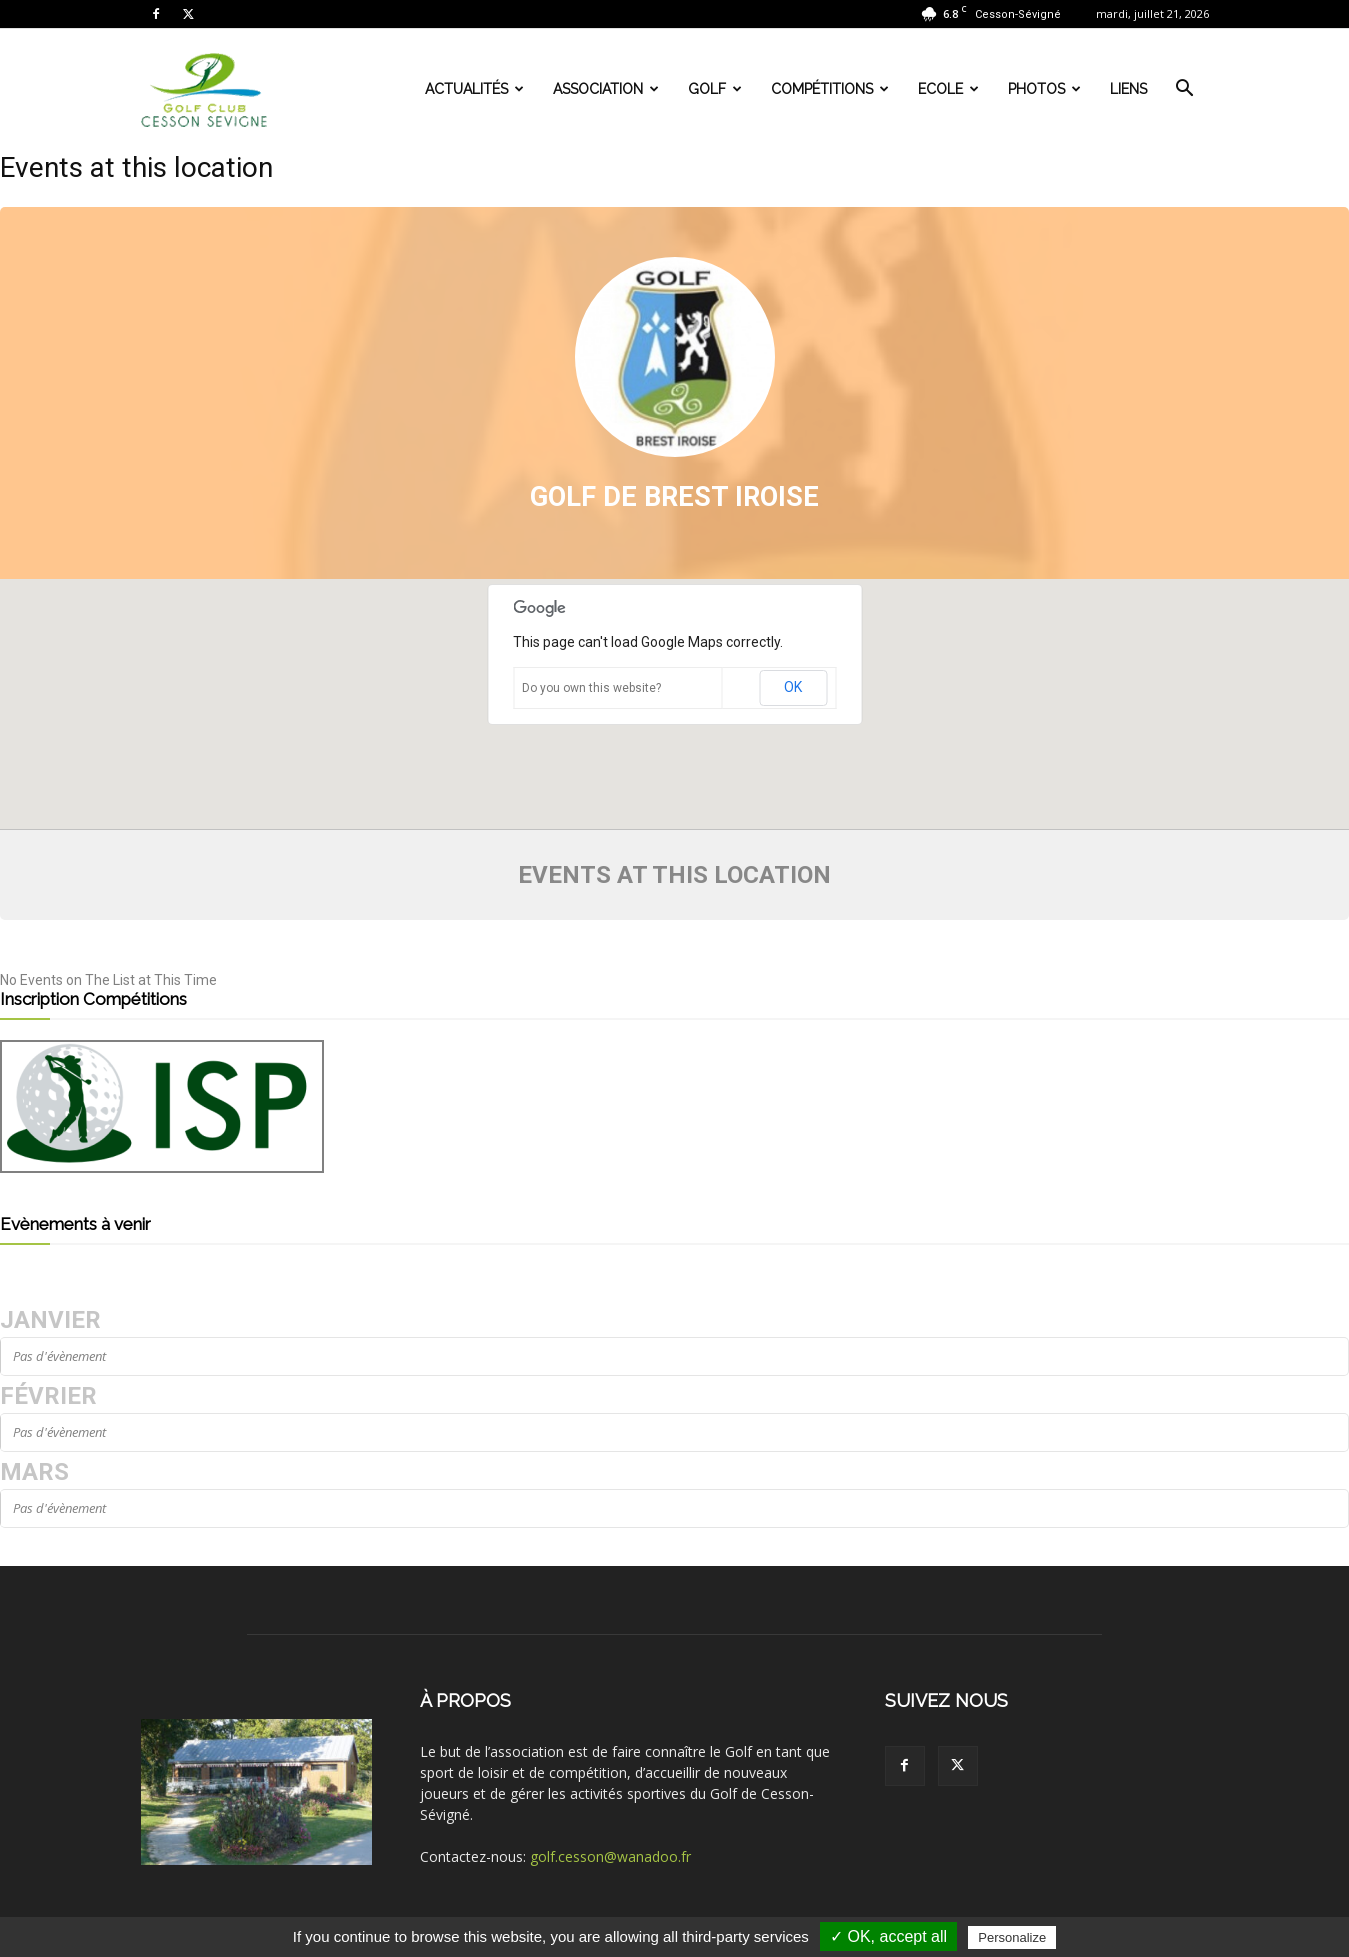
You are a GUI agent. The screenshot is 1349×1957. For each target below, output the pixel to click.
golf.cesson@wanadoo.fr (610, 1856)
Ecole (948, 89)
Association (606, 89)
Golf (715, 89)
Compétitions (830, 89)
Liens (1128, 89)
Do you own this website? (591, 688)
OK (793, 687)
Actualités (474, 89)
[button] (1185, 90)
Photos (1044, 89)
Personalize (1012, 1937)
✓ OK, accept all (888, 1936)
